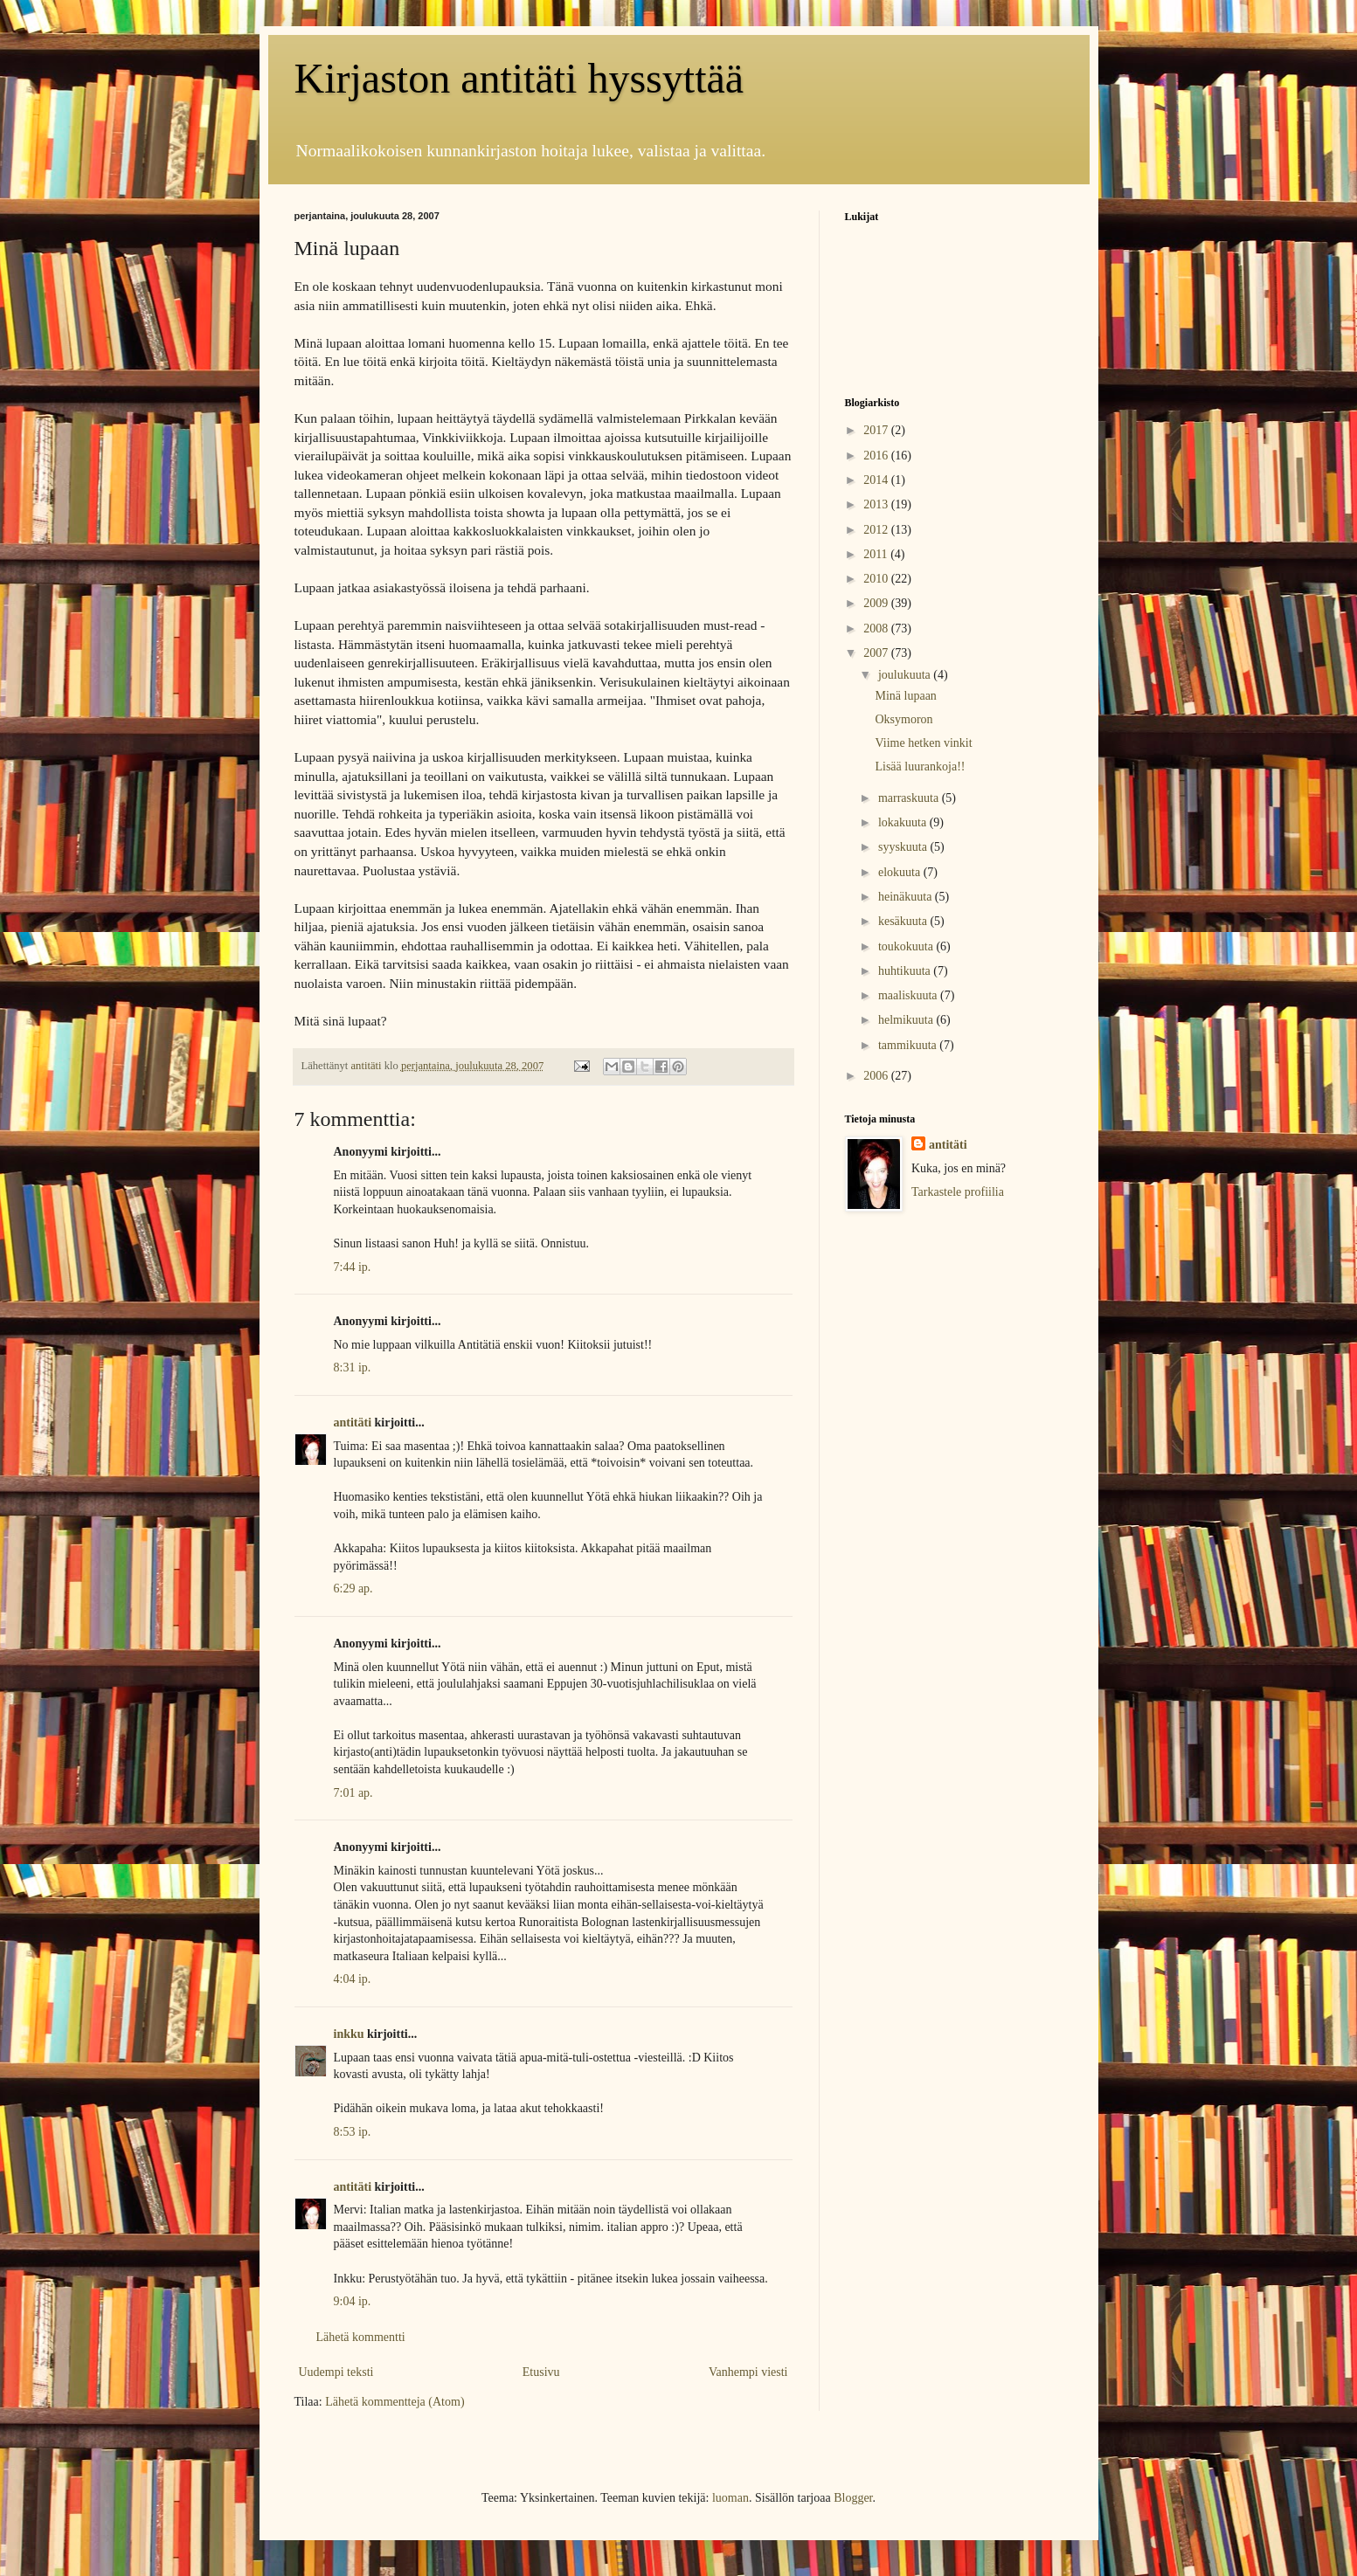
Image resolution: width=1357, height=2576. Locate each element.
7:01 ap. (353, 1792)
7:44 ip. (352, 1267)
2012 (877, 529)
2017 (877, 430)
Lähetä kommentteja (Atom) (394, 2401)
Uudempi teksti (336, 2372)
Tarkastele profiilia (957, 1191)
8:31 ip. (352, 1367)
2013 (877, 504)
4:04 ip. (352, 1979)
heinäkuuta (906, 896)
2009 (877, 603)
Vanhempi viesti (748, 2372)
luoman (730, 2497)
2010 (877, 578)
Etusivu (541, 2372)
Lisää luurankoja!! (920, 766)
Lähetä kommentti (360, 2337)
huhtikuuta (905, 970)
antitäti (353, 1422)
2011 (876, 554)
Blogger (853, 2497)
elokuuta (901, 872)
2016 (877, 455)
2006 (877, 1075)
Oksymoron (903, 719)
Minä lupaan (905, 695)
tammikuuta (908, 1045)
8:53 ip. (352, 2131)
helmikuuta (907, 1019)
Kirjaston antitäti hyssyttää (519, 78)
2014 (877, 480)
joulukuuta (905, 674)
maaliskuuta (909, 995)
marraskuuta (910, 798)
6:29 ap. (353, 1588)
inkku (349, 2034)
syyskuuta (904, 846)
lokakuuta (904, 822)
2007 (877, 653)
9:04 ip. (352, 2301)
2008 (877, 628)
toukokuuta (907, 946)
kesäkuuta (904, 921)
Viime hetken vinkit (923, 742)
